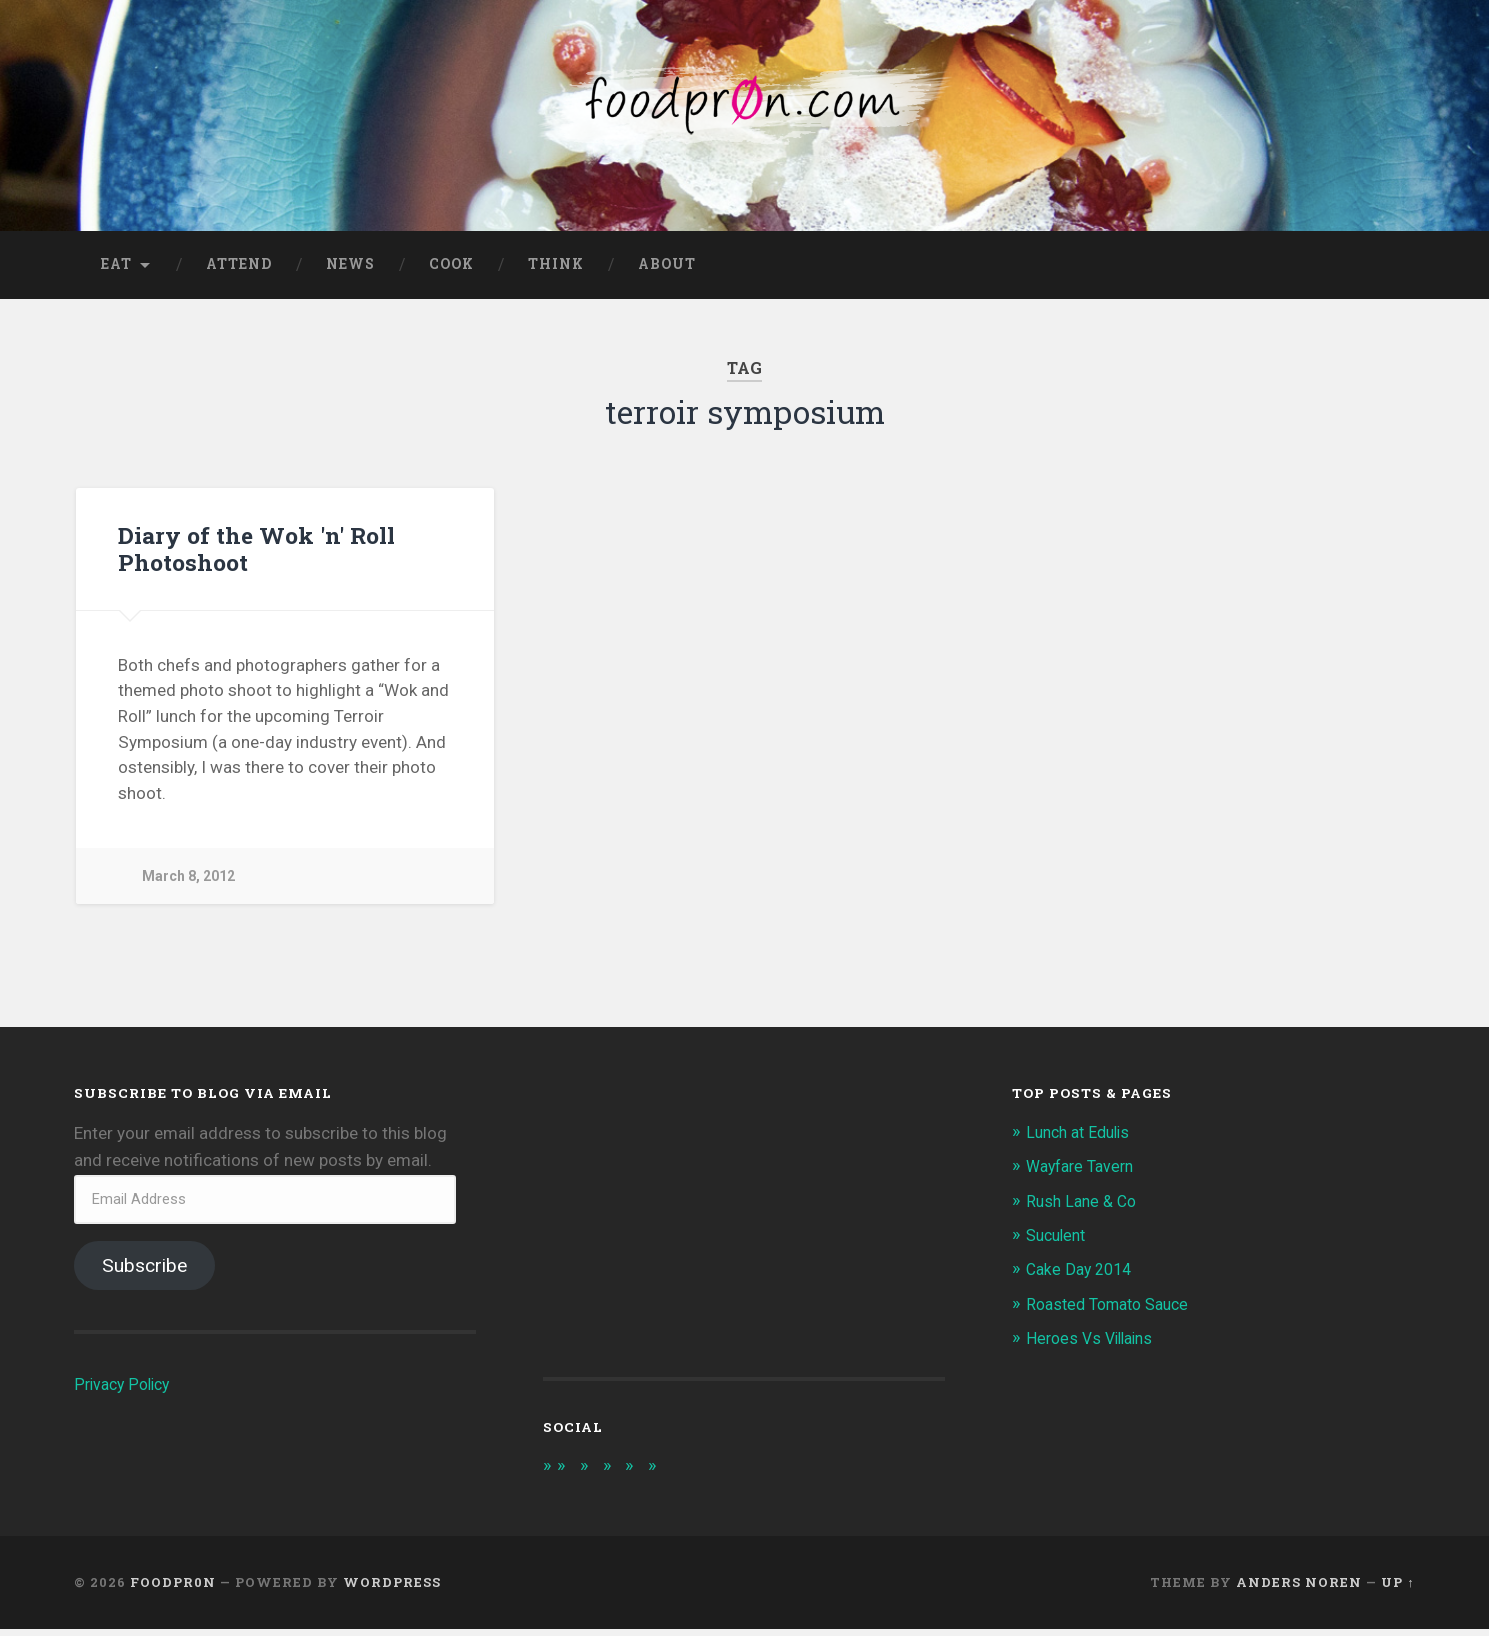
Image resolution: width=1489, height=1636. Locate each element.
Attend (239, 271)
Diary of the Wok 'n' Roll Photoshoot (254, 555)
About (667, 271)
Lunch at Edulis (1082, 1139)
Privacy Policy (125, 1391)
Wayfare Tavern (1084, 1174)
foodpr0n (173, 1591)
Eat (116, 271)
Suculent (1059, 1242)
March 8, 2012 (190, 883)
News (350, 271)
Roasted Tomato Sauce (1114, 1311)
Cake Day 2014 (1082, 1276)
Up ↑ (1397, 1591)
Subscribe (144, 1272)
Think (556, 271)
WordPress (392, 1591)
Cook (451, 271)
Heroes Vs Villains (1094, 1345)
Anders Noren (1299, 1591)
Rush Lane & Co (1084, 1208)
